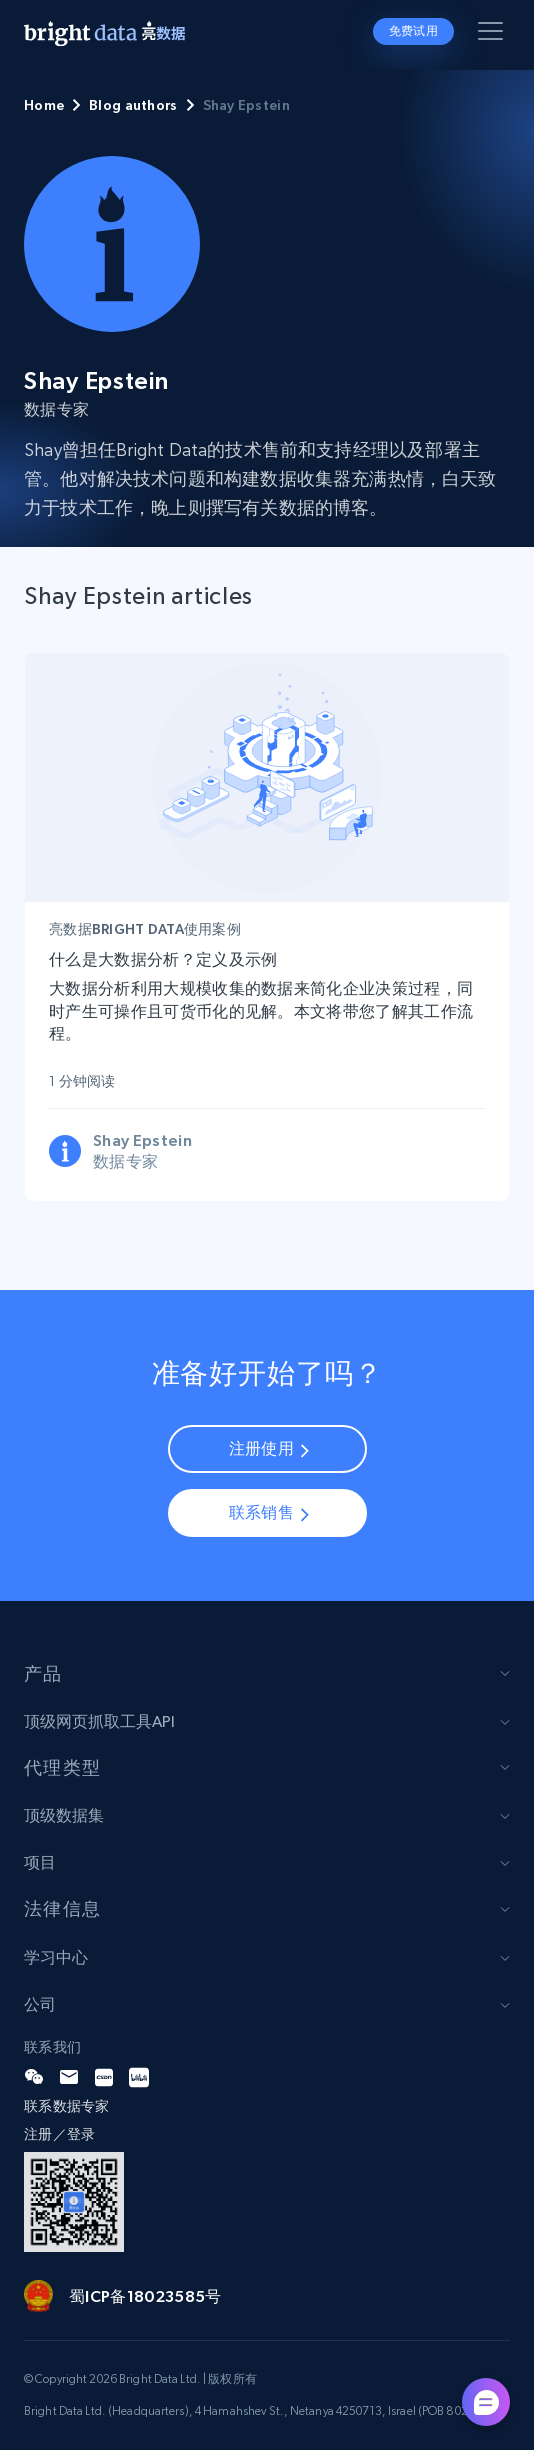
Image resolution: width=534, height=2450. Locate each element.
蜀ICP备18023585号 (145, 2296)
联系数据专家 (67, 2106)
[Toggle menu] (494, 35)
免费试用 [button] (413, 31)
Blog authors (133, 105)
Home (44, 105)
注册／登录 (59, 2134)
